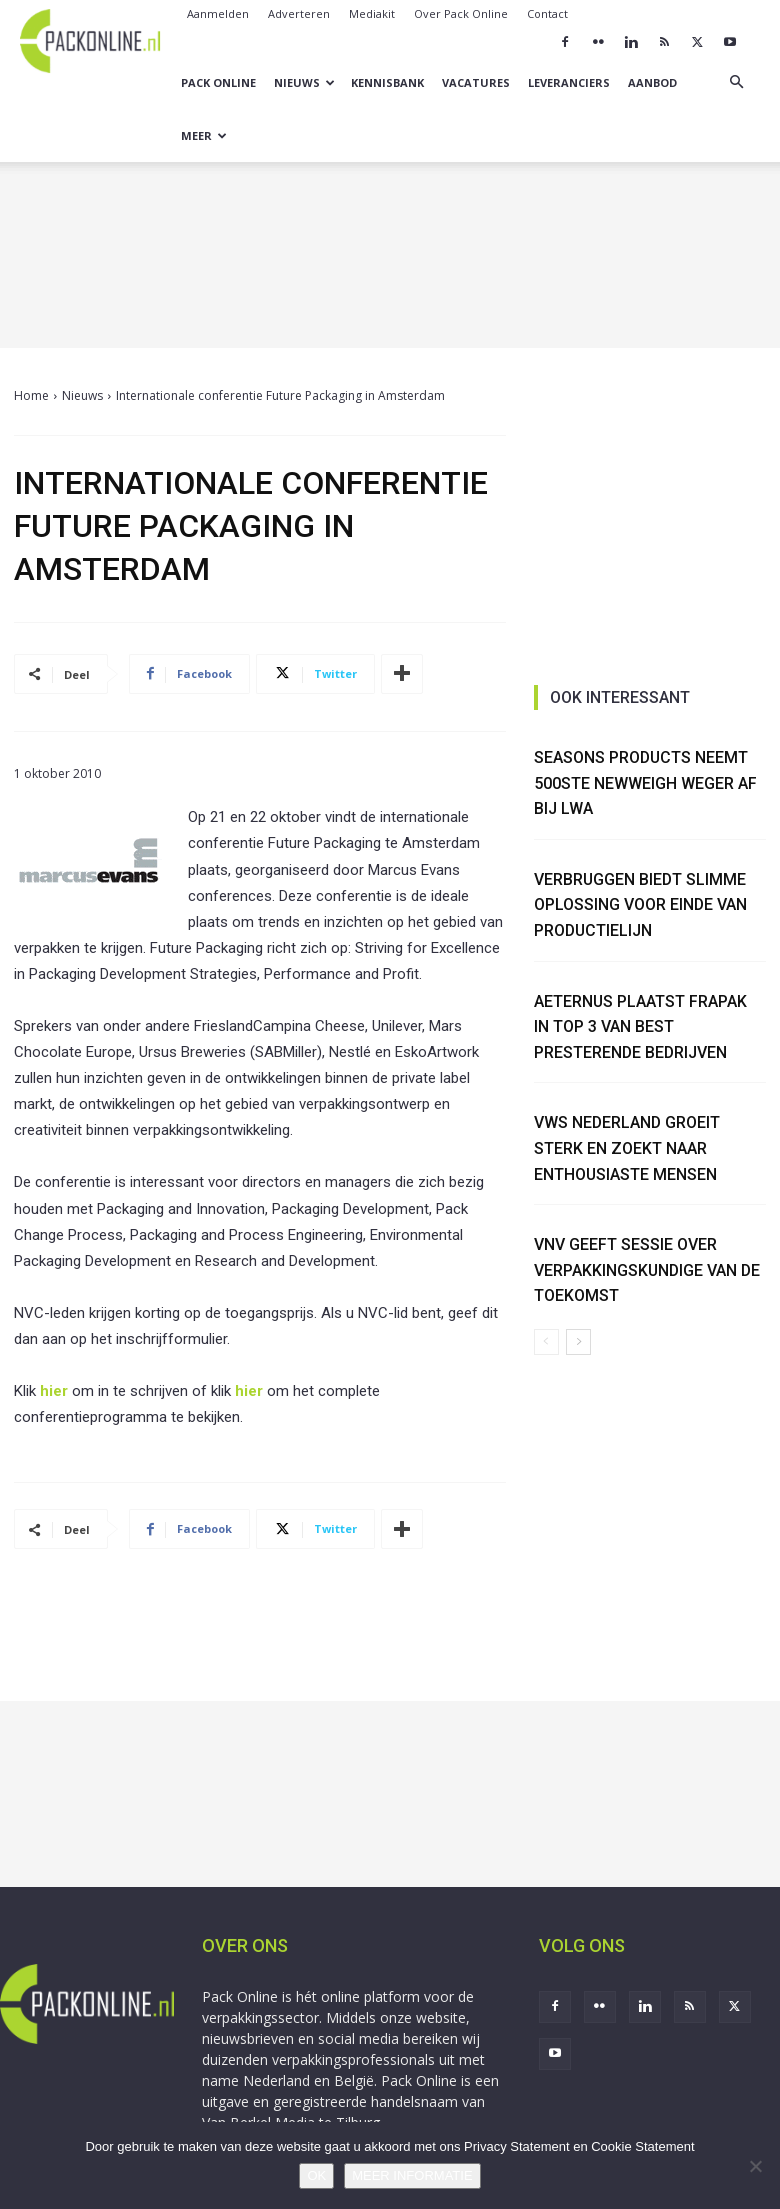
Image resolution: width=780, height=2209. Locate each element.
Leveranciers (569, 82)
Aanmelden (218, 13)
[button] (736, 82)
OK (316, 2175)
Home (31, 395)
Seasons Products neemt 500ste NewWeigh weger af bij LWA (645, 783)
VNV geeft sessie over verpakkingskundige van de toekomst (648, 1270)
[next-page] (578, 1342)
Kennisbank (387, 82)
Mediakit (372, 13)
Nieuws (304, 82)
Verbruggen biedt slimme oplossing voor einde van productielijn (641, 905)
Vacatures (476, 82)
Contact (547, 13)
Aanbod (652, 82)
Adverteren (299, 13)
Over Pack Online (461, 13)
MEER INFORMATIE (412, 2175)
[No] (755, 2166)
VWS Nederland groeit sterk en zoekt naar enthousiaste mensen (628, 1148)
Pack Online (218, 82)
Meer (204, 135)
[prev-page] (546, 1342)
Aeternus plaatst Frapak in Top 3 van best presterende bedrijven (641, 1027)
